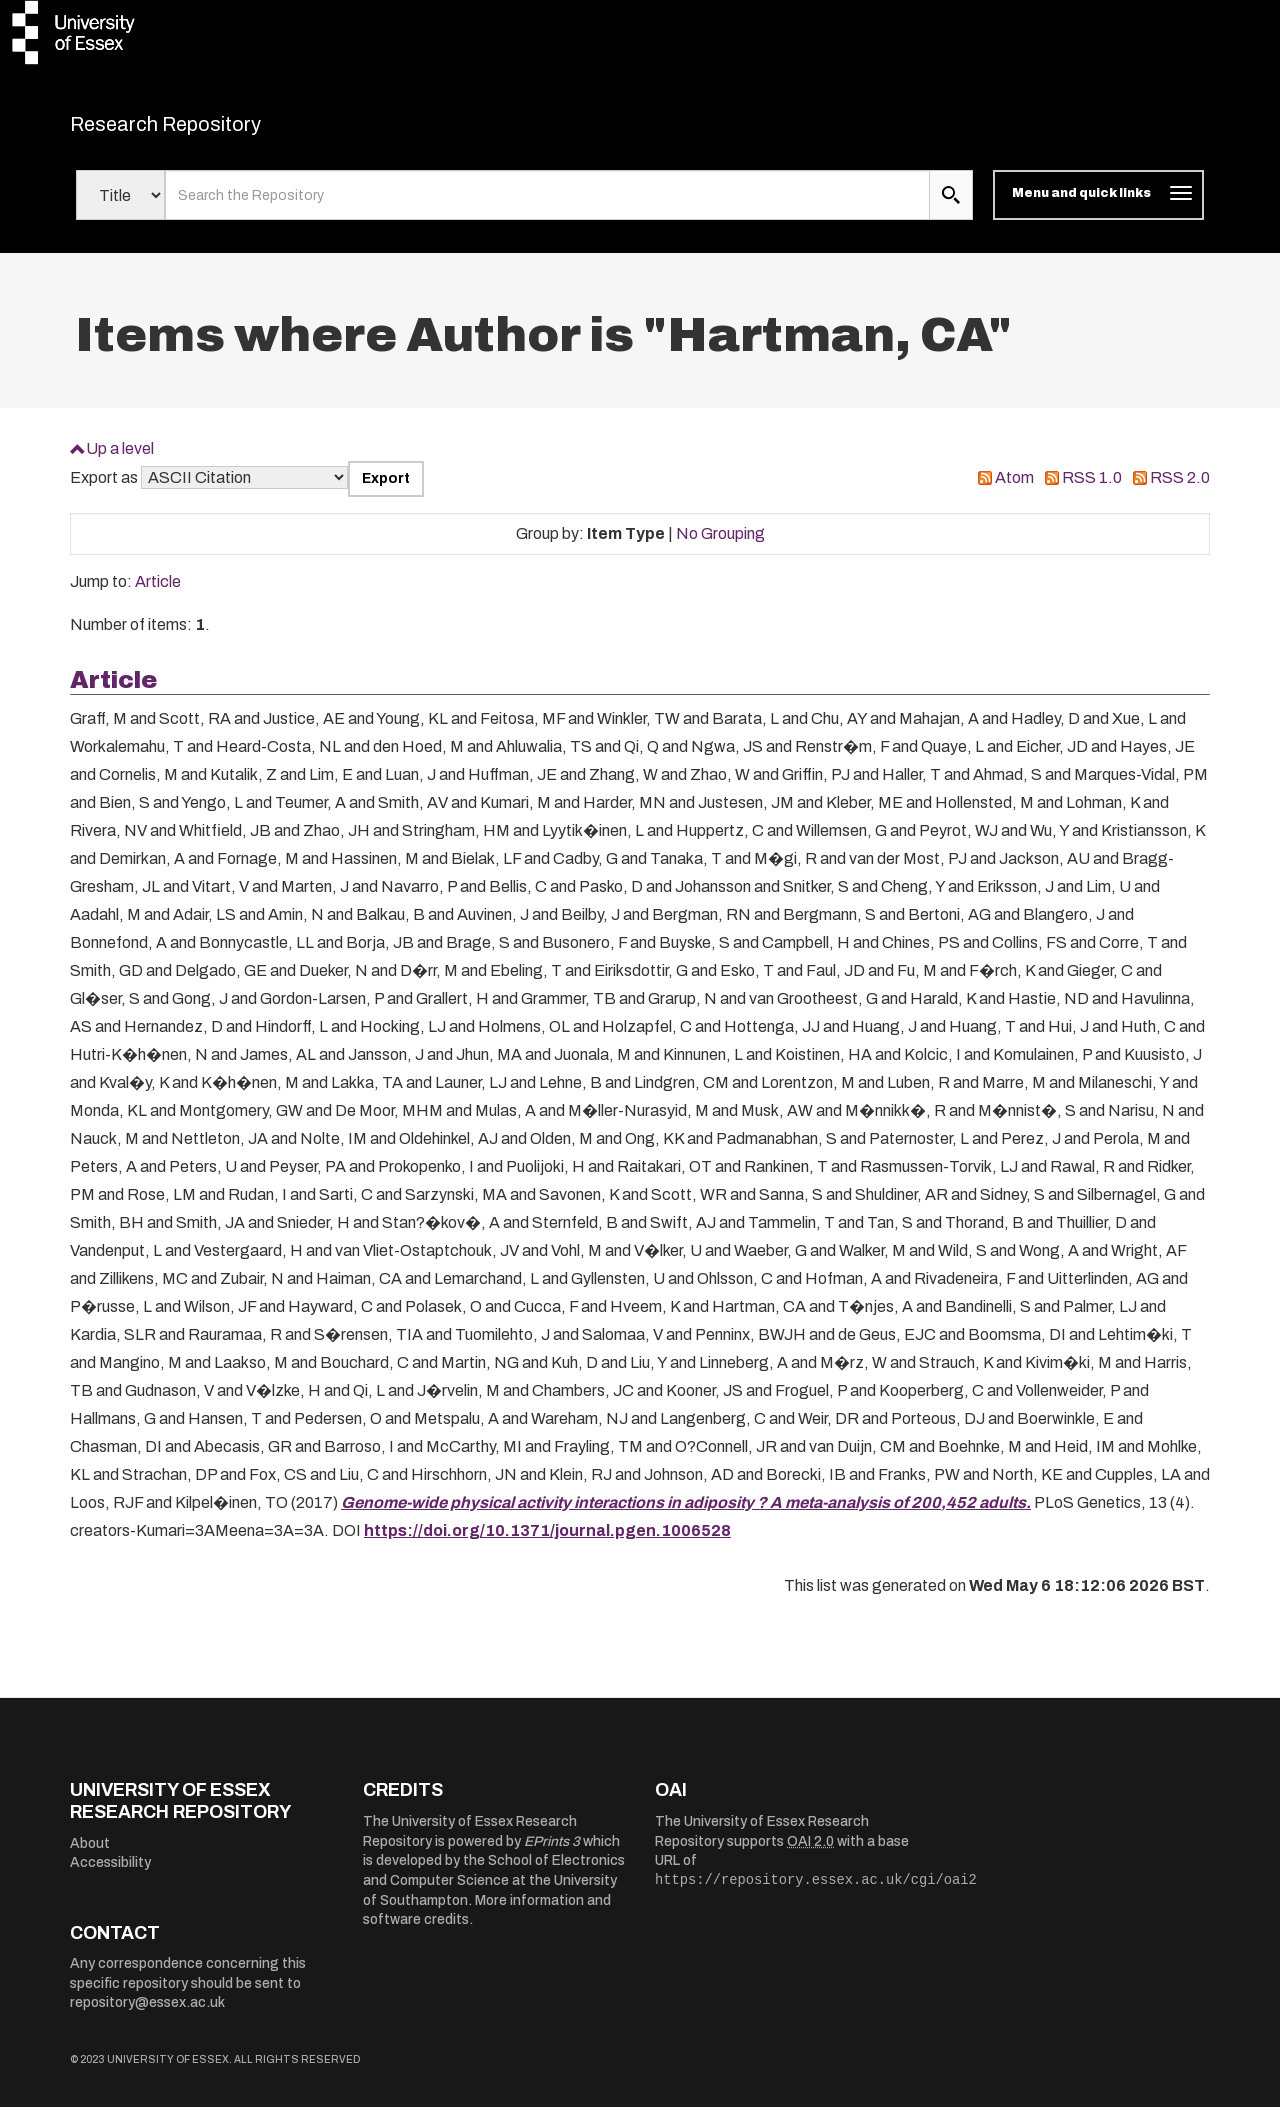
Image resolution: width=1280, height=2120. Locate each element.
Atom (1014, 490)
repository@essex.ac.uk (147, 2015)
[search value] (547, 208)
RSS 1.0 (1092, 490)
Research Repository (210, 130)
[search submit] (951, 208)
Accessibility (110, 1875)
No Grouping (720, 545)
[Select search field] (120, 208)
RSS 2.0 (1180, 490)
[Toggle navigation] (1098, 208)
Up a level (120, 460)
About (90, 1855)
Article (158, 594)
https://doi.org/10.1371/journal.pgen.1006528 (547, 1542)
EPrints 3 (552, 1853)
